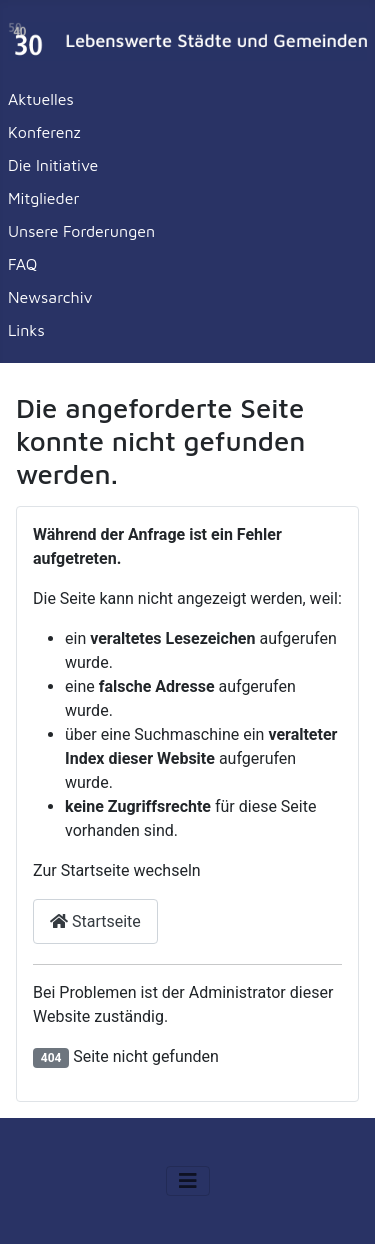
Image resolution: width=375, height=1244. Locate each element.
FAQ (22, 264)
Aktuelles (41, 99)
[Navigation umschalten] (188, 1181)
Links (26, 330)
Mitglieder (44, 198)
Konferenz (44, 132)
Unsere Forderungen (81, 231)
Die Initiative (53, 165)
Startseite (95, 921)
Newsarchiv (50, 297)
